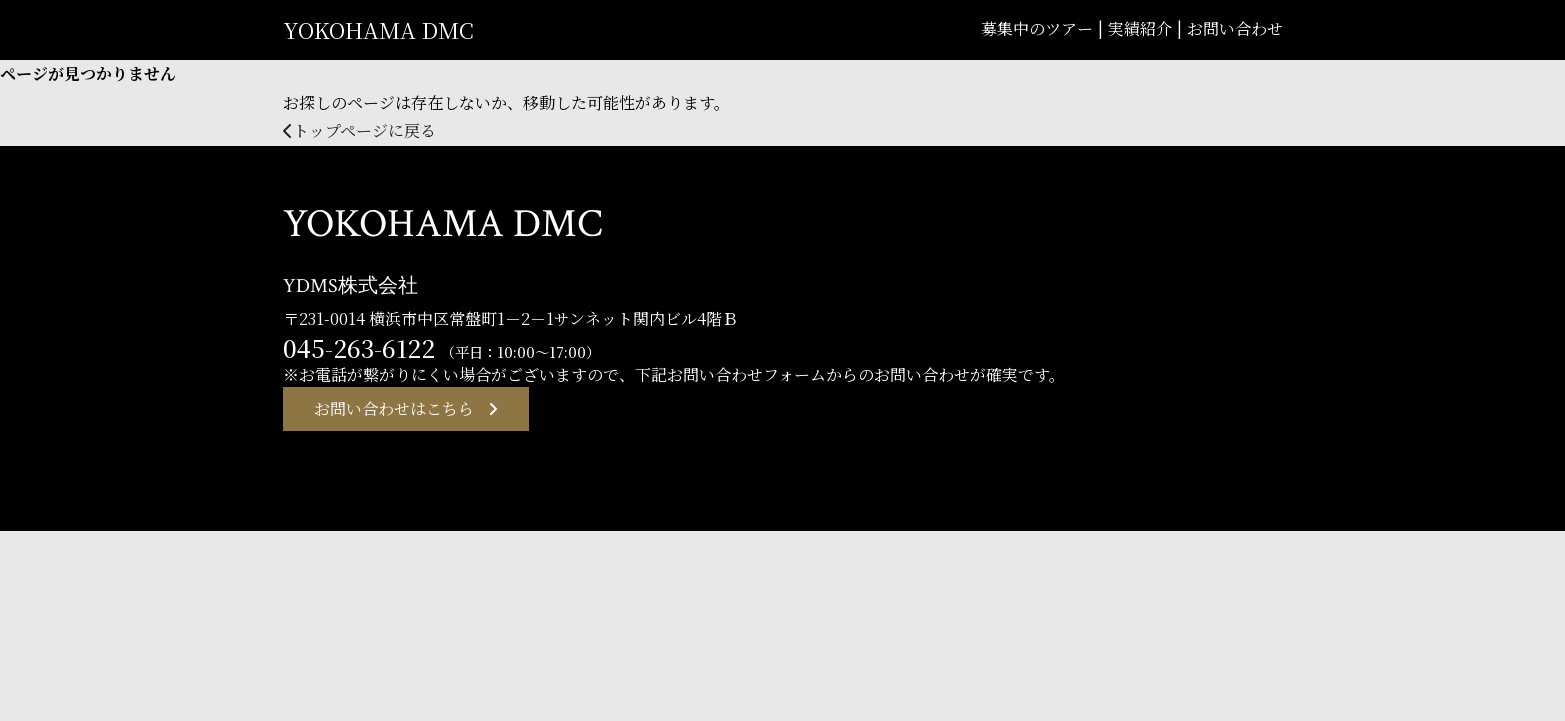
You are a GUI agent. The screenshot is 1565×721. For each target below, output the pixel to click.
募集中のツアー (1037, 28)
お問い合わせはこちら (394, 409)
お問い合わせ (1235, 28)
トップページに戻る (359, 130)
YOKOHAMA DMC (378, 29)
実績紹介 (1140, 28)
